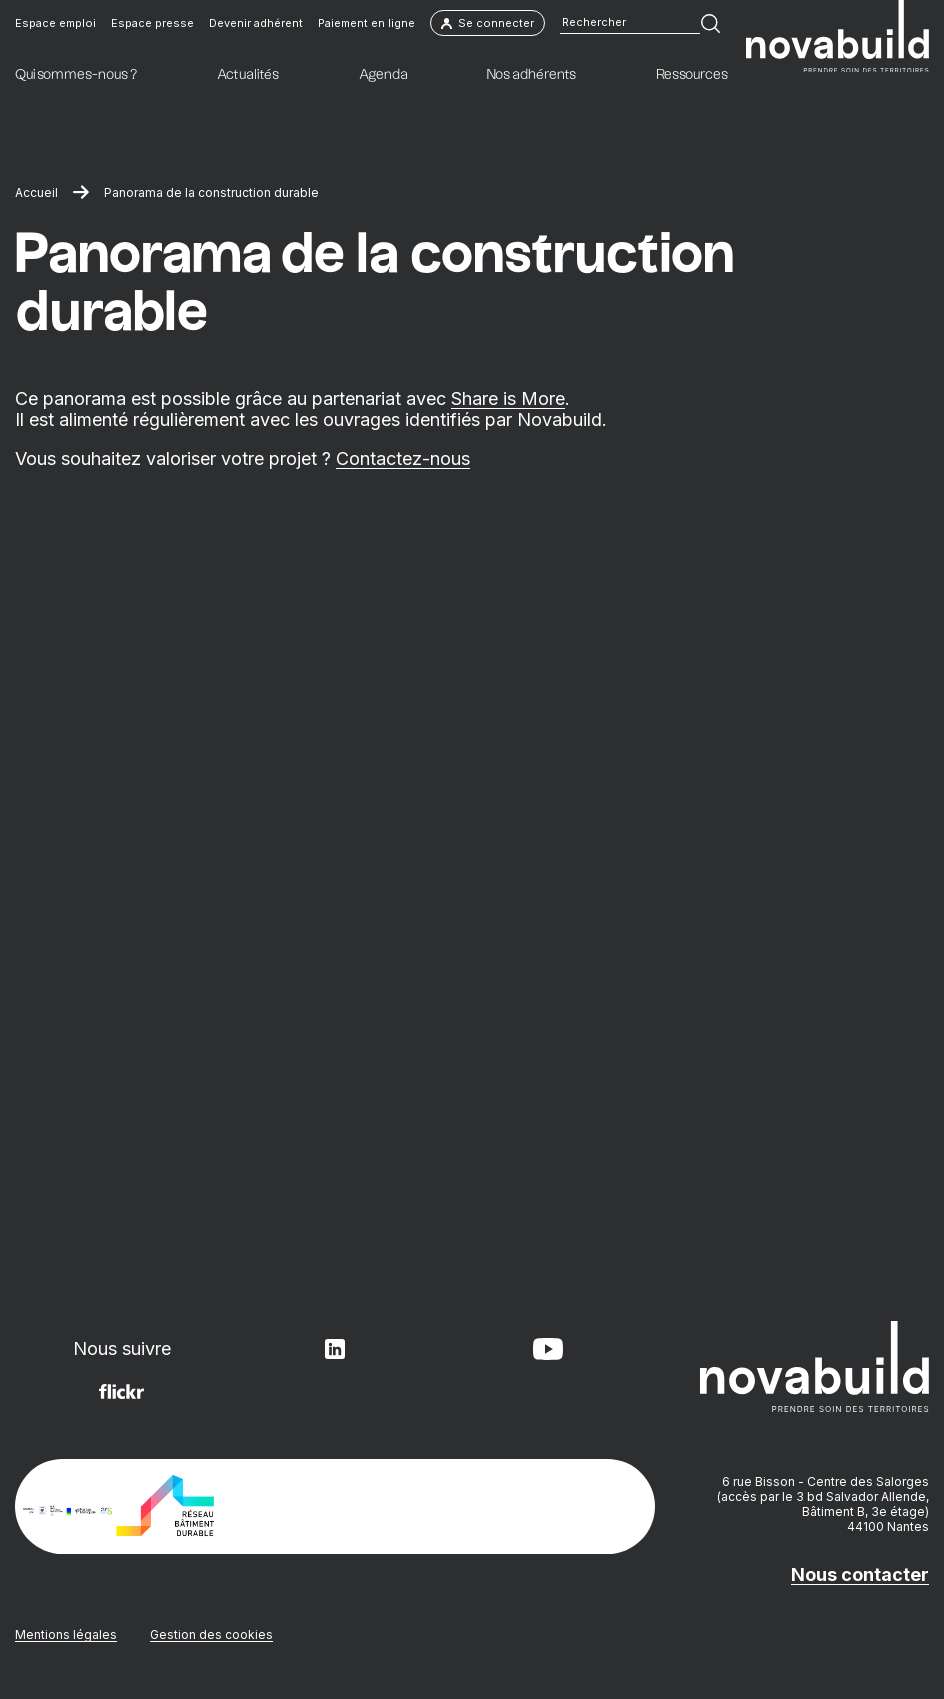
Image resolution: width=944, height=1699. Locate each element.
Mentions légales (66, 1634)
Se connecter (487, 23)
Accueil (36, 192)
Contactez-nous (403, 458)
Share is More (508, 398)
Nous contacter (860, 1574)
